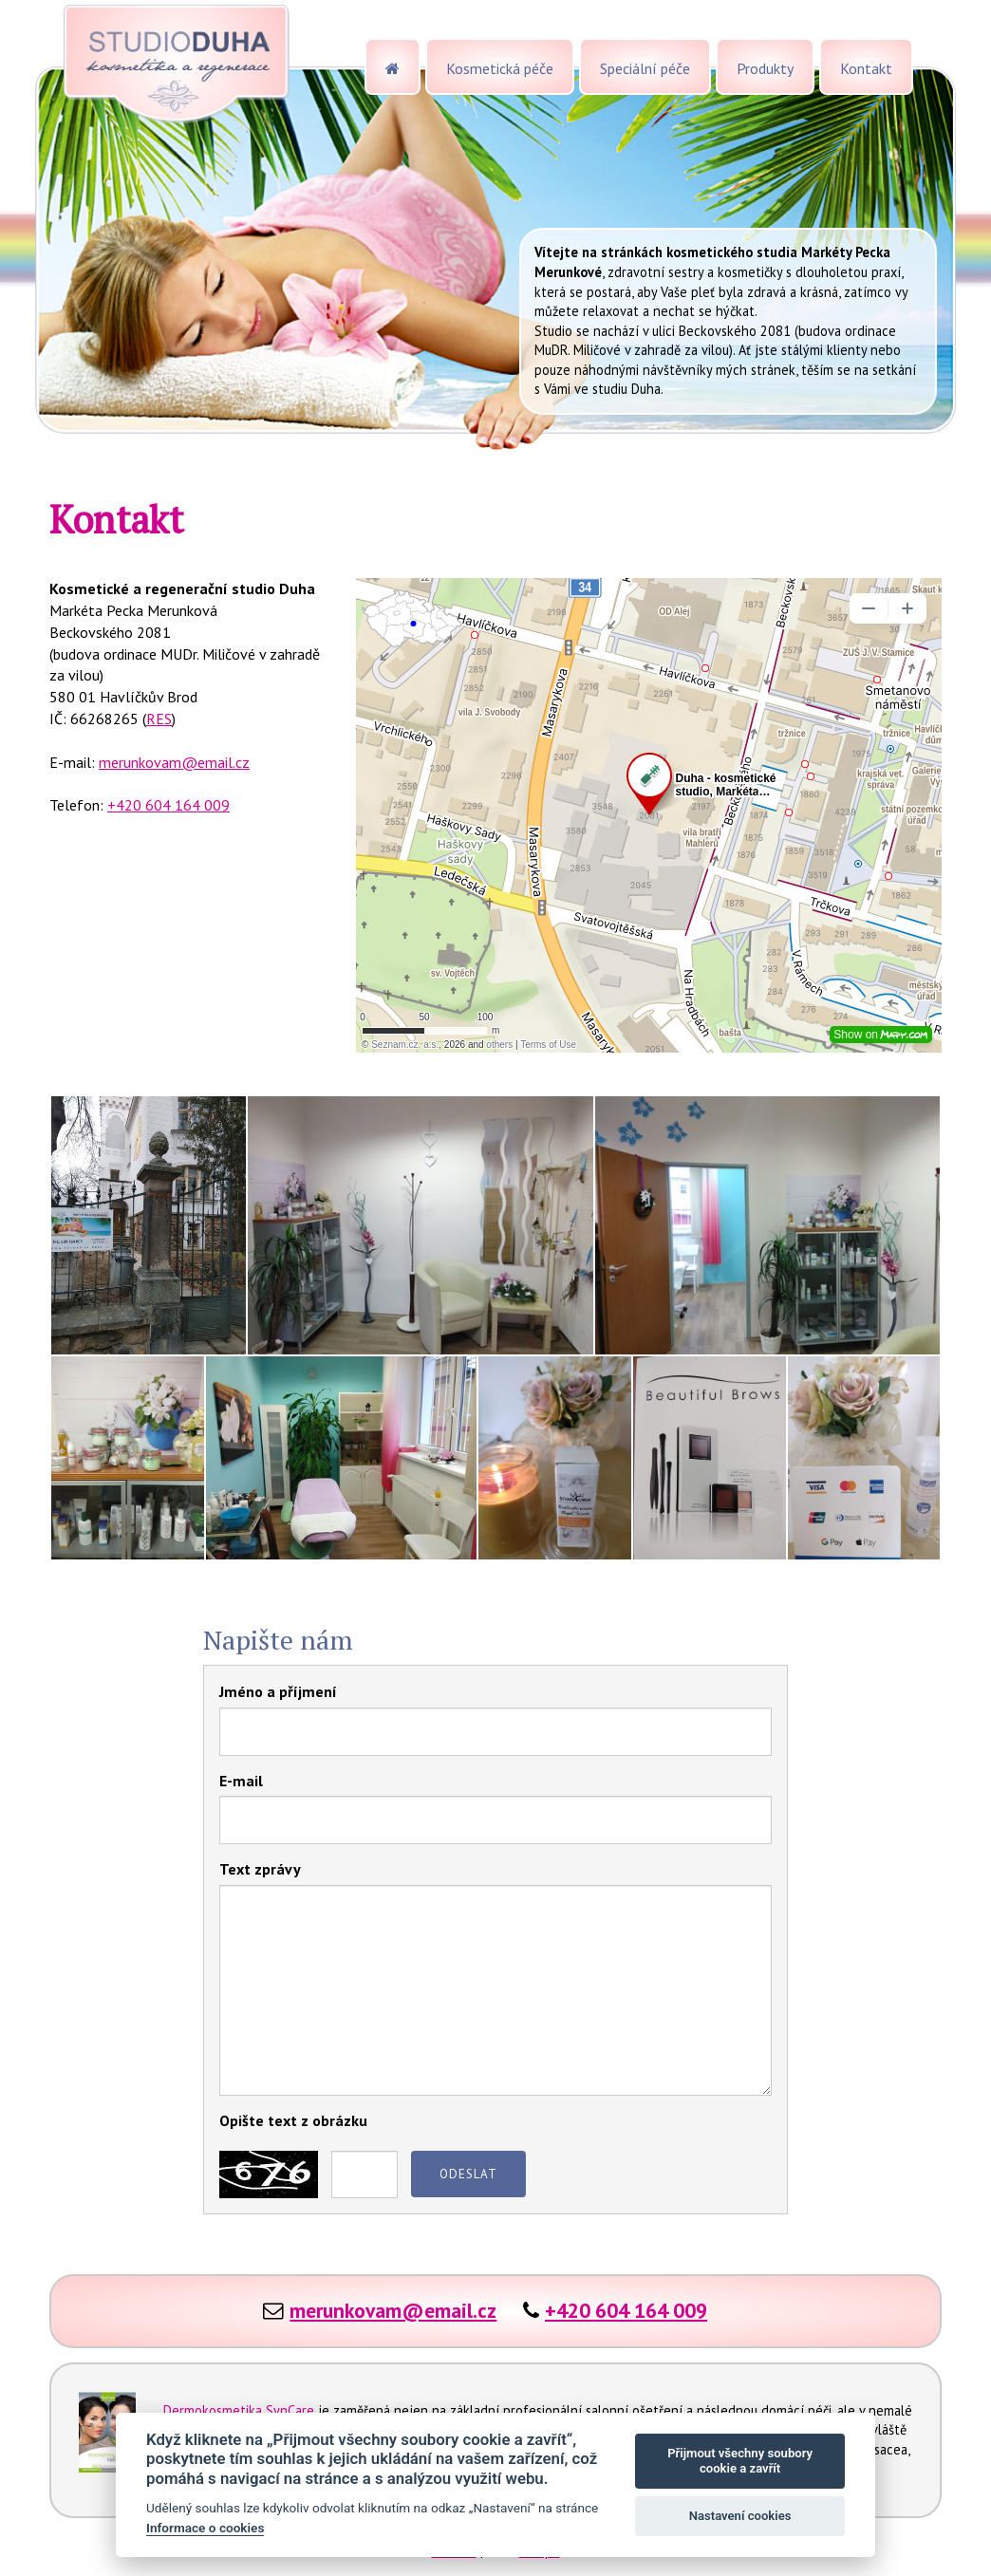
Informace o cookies (205, 2527)
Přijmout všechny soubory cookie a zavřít (740, 2460)
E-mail (241, 1780)
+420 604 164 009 (168, 804)
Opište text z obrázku (293, 2120)
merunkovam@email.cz (174, 762)
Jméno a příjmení (278, 1691)
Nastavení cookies (740, 2516)
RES (159, 718)
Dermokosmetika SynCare (238, 2410)
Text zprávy (260, 1868)
